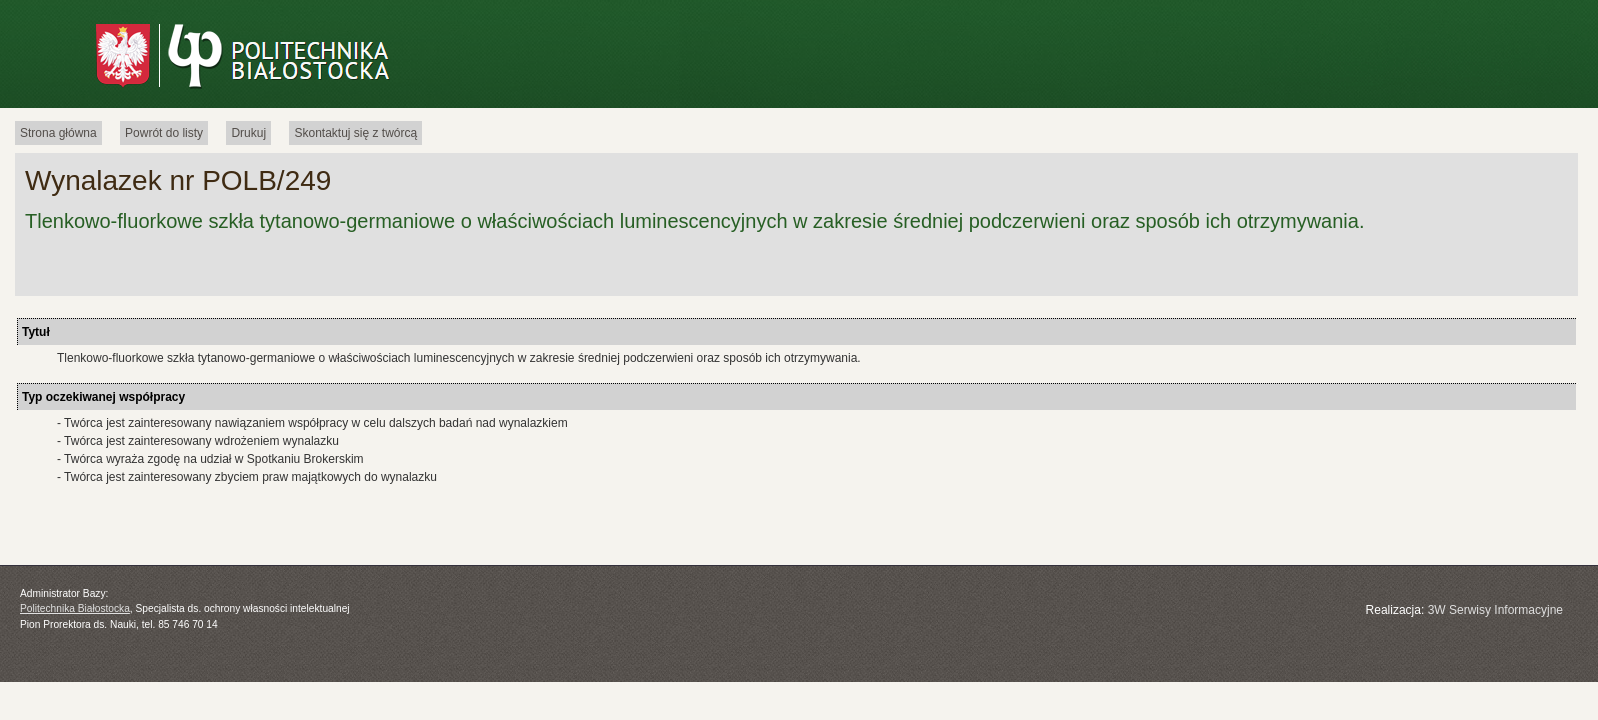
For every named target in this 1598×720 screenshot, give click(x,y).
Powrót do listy (164, 133)
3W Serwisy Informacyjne (1495, 610)
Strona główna (58, 133)
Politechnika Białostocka (75, 608)
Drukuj (248, 133)
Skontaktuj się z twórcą (355, 133)
